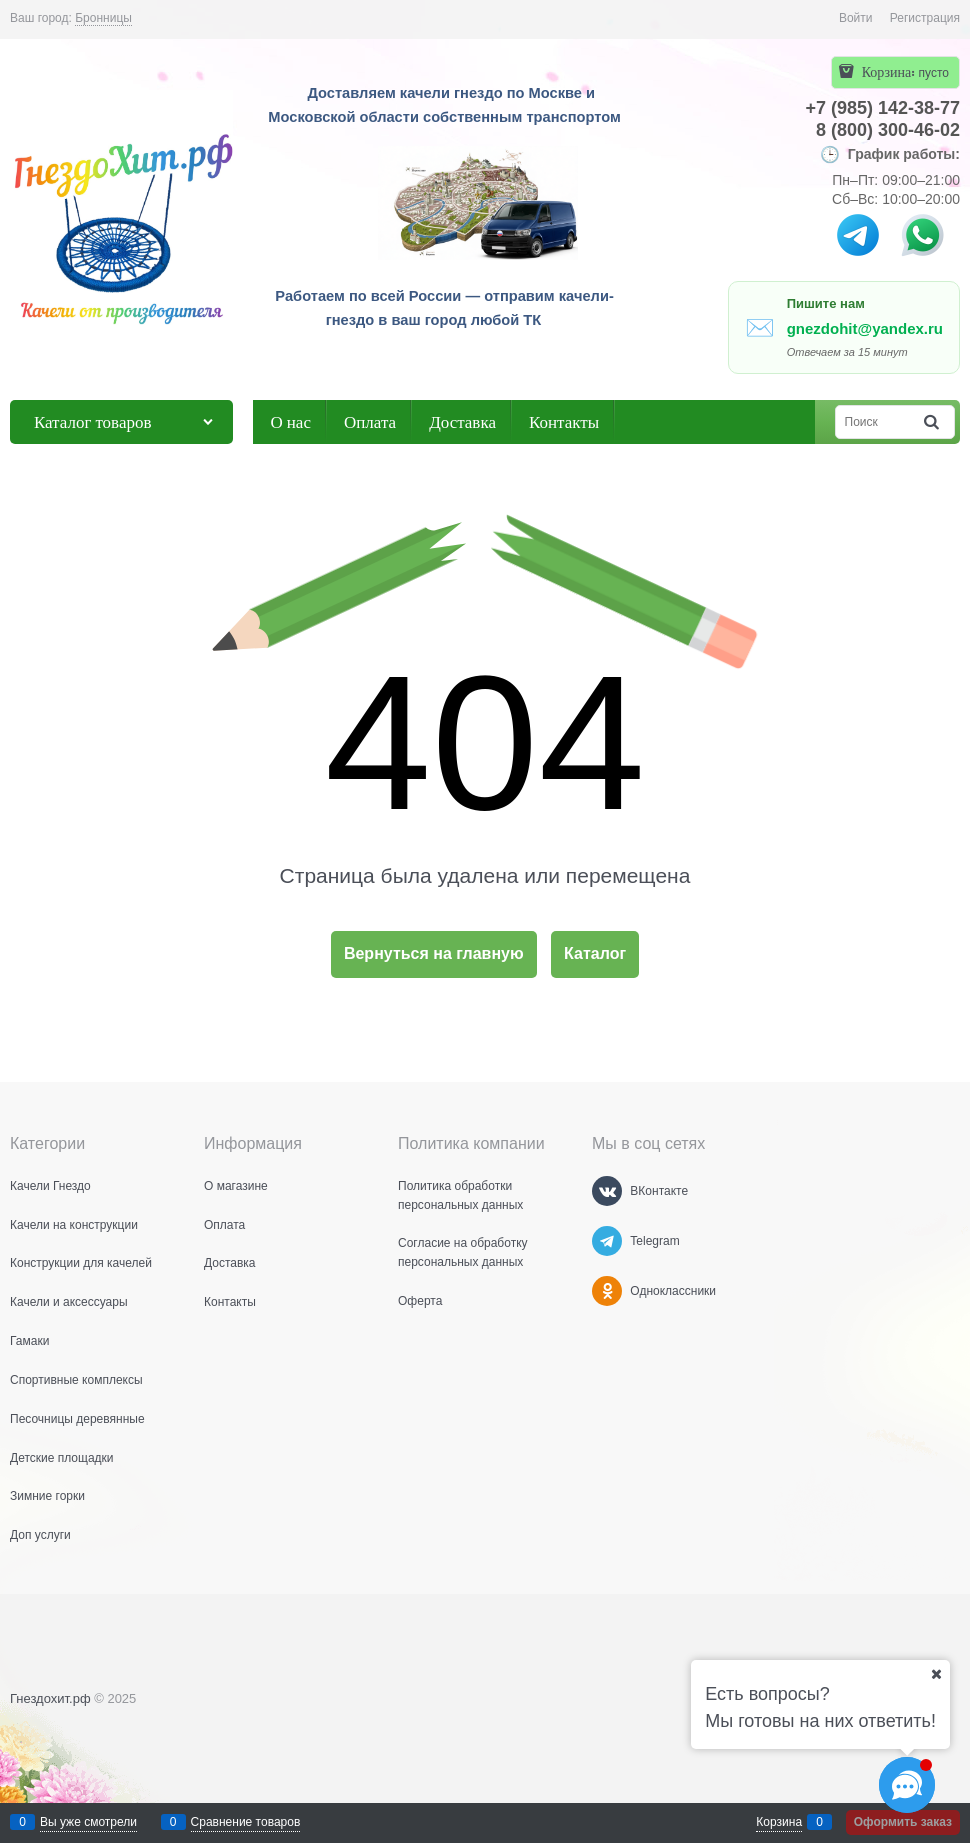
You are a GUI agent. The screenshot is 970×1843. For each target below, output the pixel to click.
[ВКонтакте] (607, 1191)
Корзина (779, 1822)
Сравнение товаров (246, 1822)
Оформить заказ (903, 1822)
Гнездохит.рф (50, 1698)
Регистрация (925, 18)
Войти (856, 18)
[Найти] (933, 422)
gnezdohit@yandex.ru (865, 328)
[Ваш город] (936, 1674)
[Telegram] (607, 1241)
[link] (103, 18)
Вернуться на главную (434, 953)
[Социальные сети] (907, 1785)
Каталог (595, 953)
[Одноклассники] (607, 1291)
